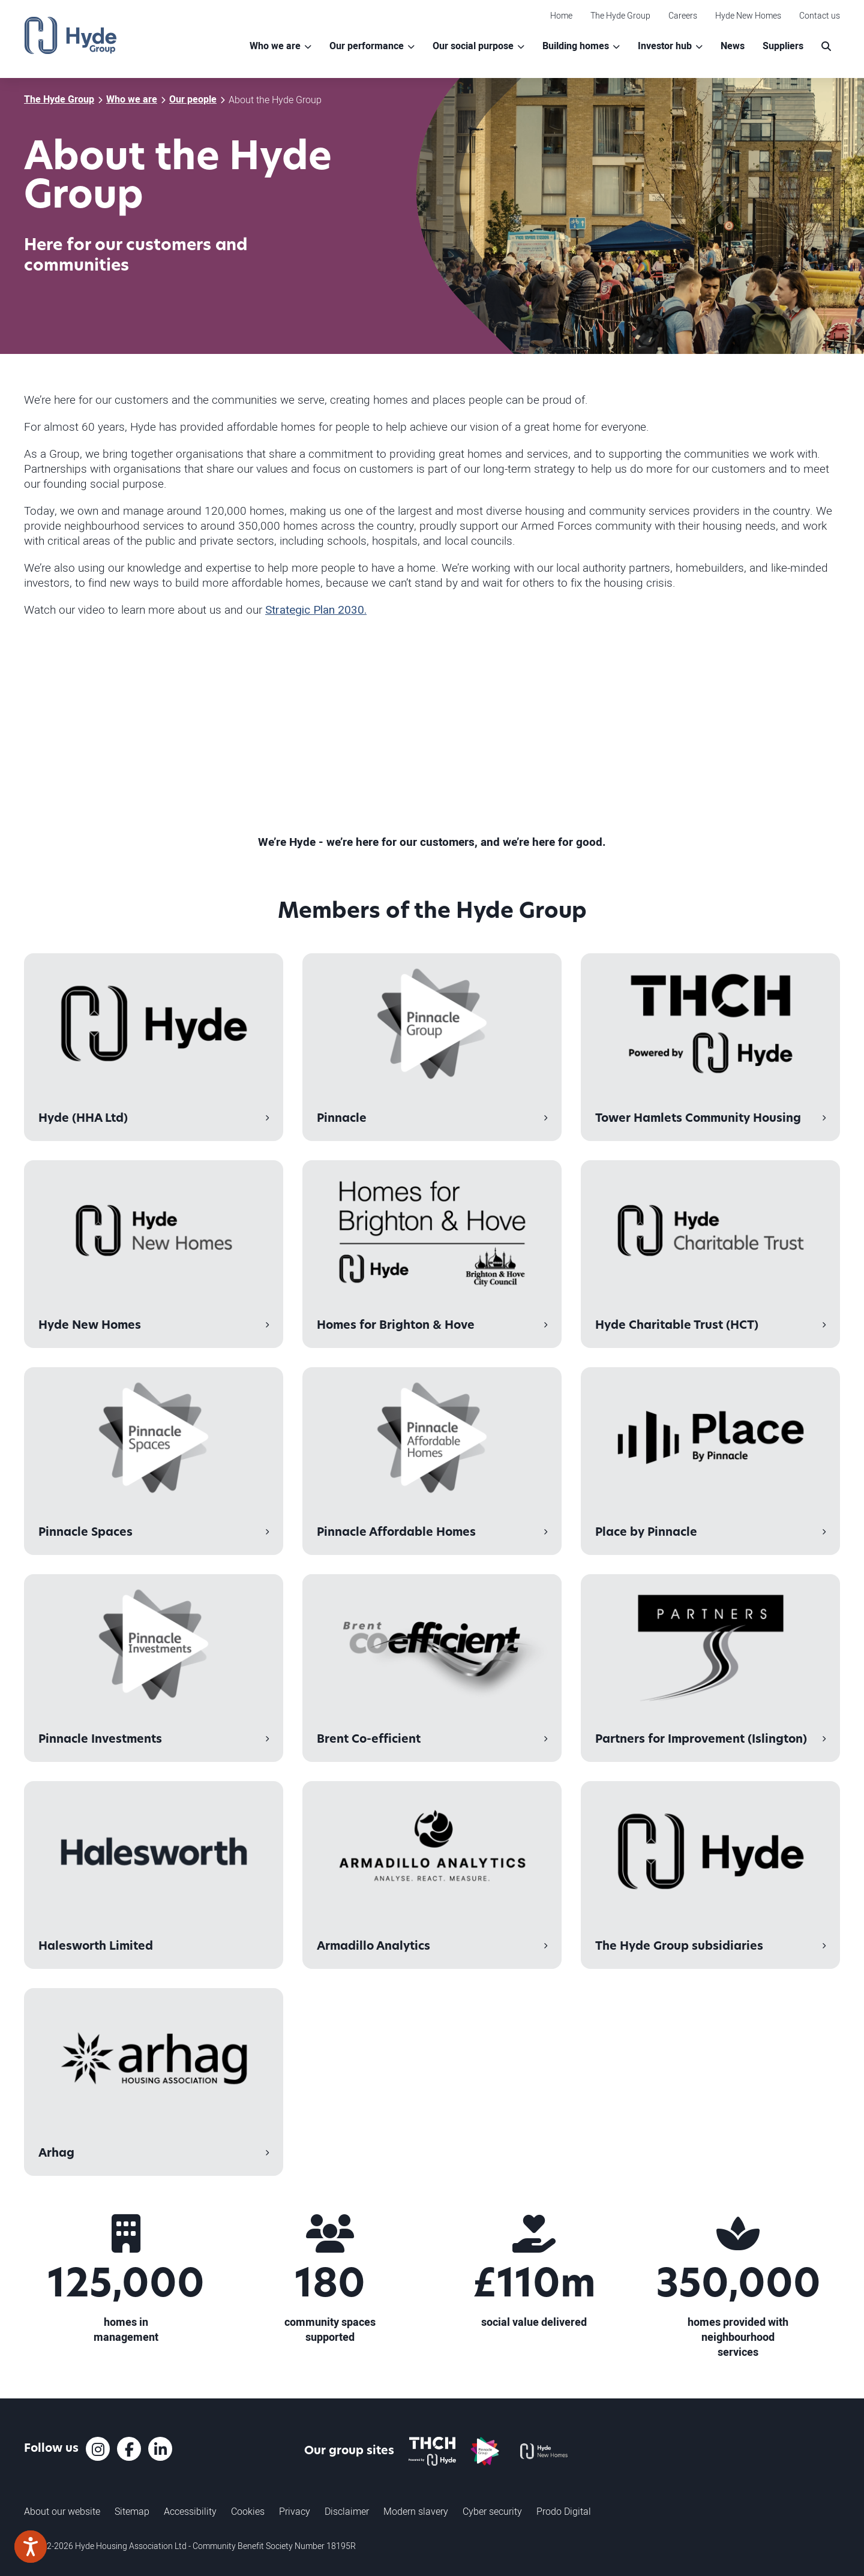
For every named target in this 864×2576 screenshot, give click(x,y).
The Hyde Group (620, 15)
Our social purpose (473, 46)
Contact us (819, 15)
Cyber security (492, 2511)
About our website (62, 2511)
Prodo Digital (563, 2511)
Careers (682, 15)
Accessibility (190, 2511)
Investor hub (665, 46)
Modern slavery (415, 2511)
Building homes (575, 46)
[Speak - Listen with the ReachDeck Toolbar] (30, 2546)
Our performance (366, 46)
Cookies (248, 2511)
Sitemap (132, 2511)
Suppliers (783, 46)
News (733, 46)
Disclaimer (347, 2511)
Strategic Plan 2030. (316, 610)
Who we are (275, 46)
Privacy (294, 2511)
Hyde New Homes (748, 15)
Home (561, 15)
